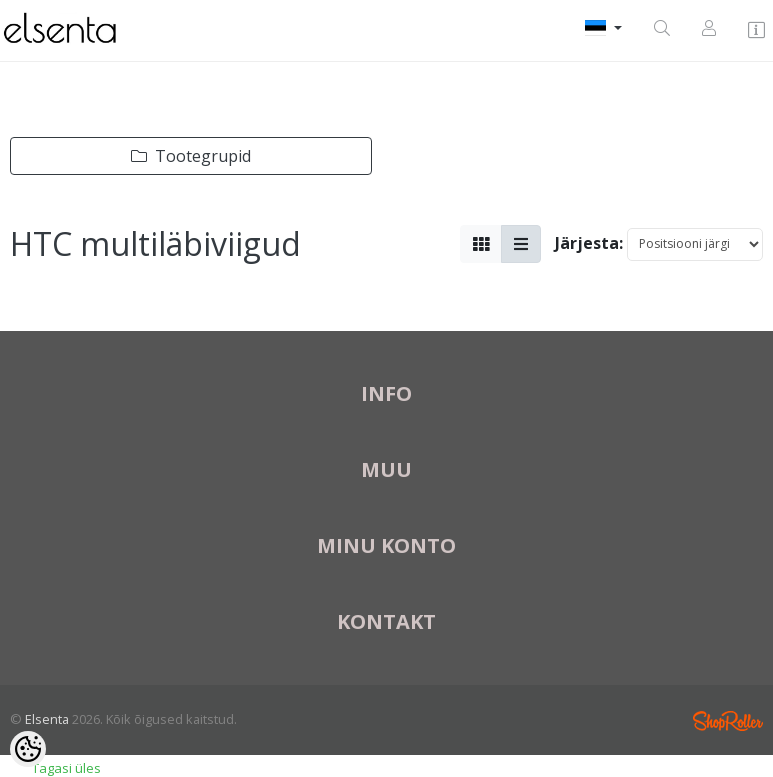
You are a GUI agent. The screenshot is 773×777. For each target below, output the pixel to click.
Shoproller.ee (728, 721)
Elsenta (47, 719)
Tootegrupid (191, 156)
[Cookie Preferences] (28, 749)
